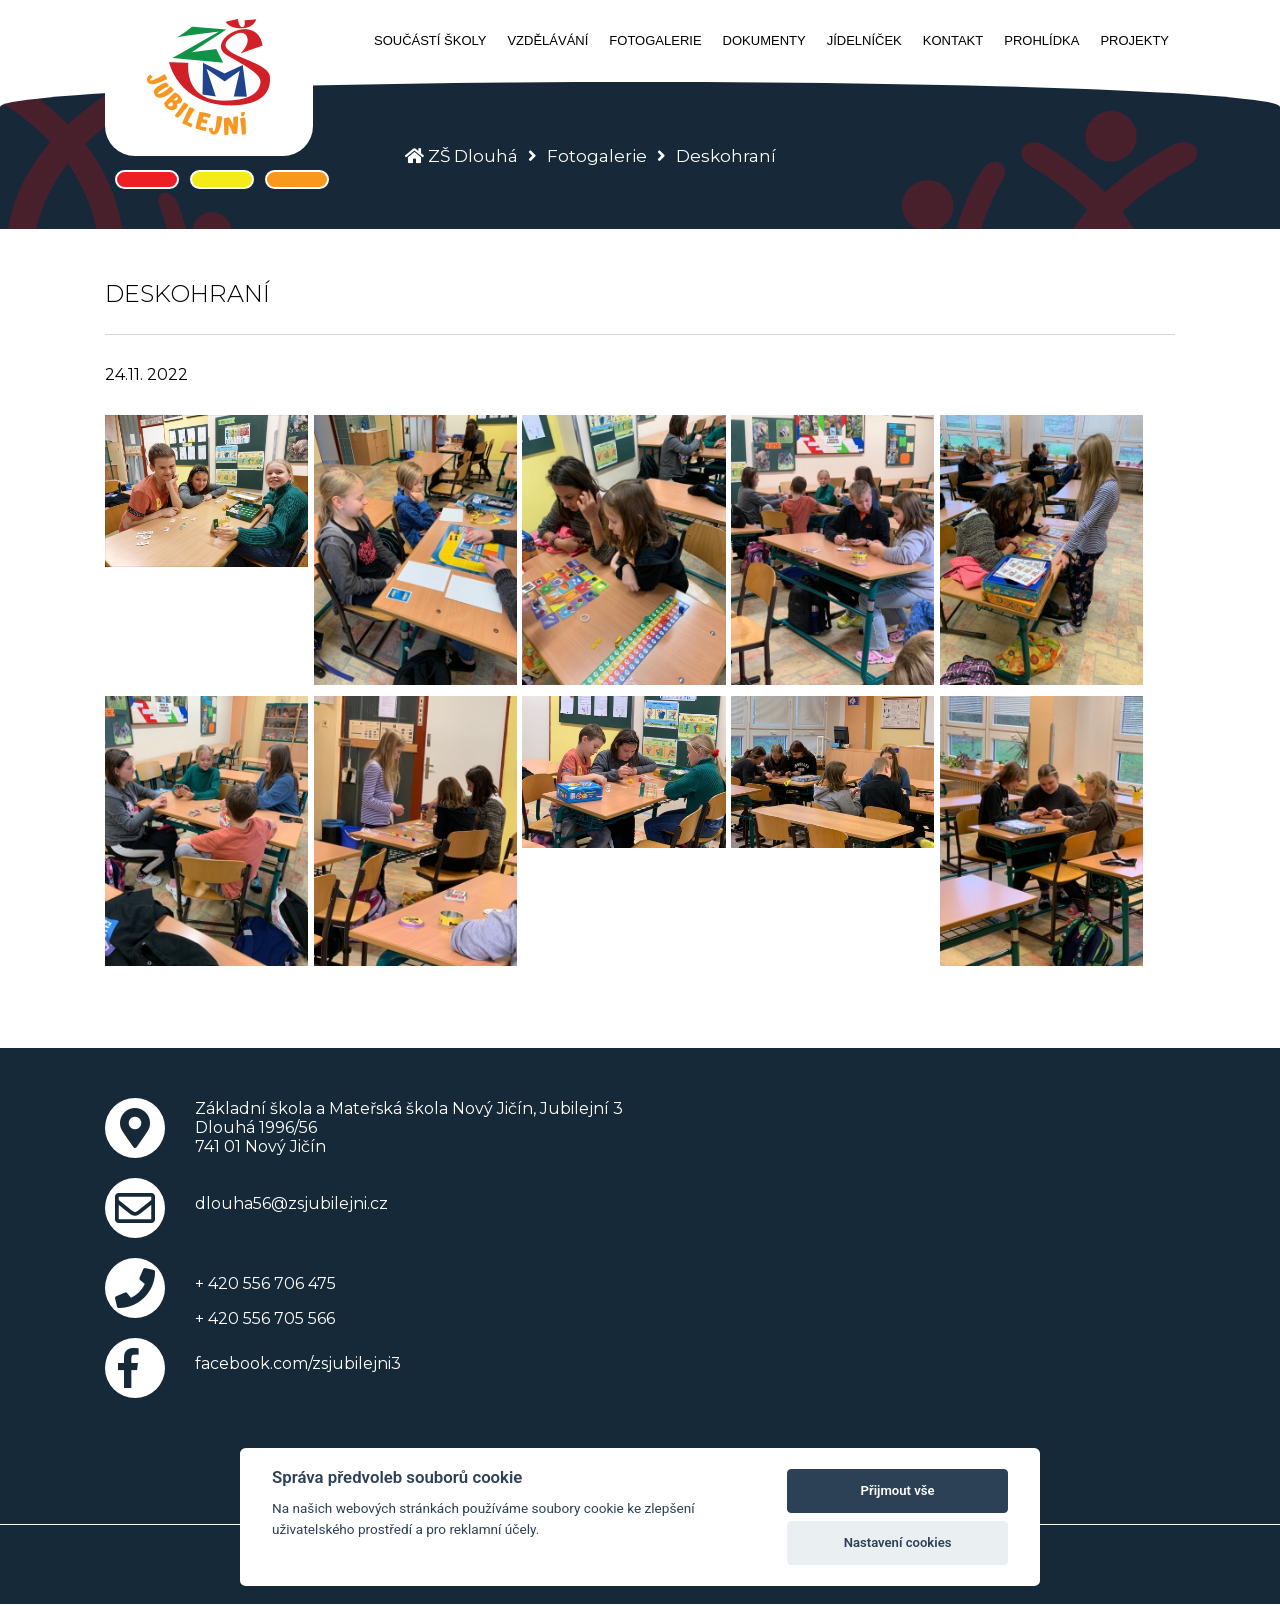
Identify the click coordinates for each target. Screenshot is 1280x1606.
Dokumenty (764, 40)
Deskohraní (726, 156)
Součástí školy (430, 40)
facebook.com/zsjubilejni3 (298, 1363)
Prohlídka (1041, 40)
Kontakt (953, 40)
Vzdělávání (547, 40)
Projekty (1134, 40)
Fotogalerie (655, 40)
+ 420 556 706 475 (265, 1283)
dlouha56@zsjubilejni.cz (291, 1203)
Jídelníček (864, 40)
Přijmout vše (898, 1490)
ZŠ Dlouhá (473, 156)
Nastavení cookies (898, 1542)
